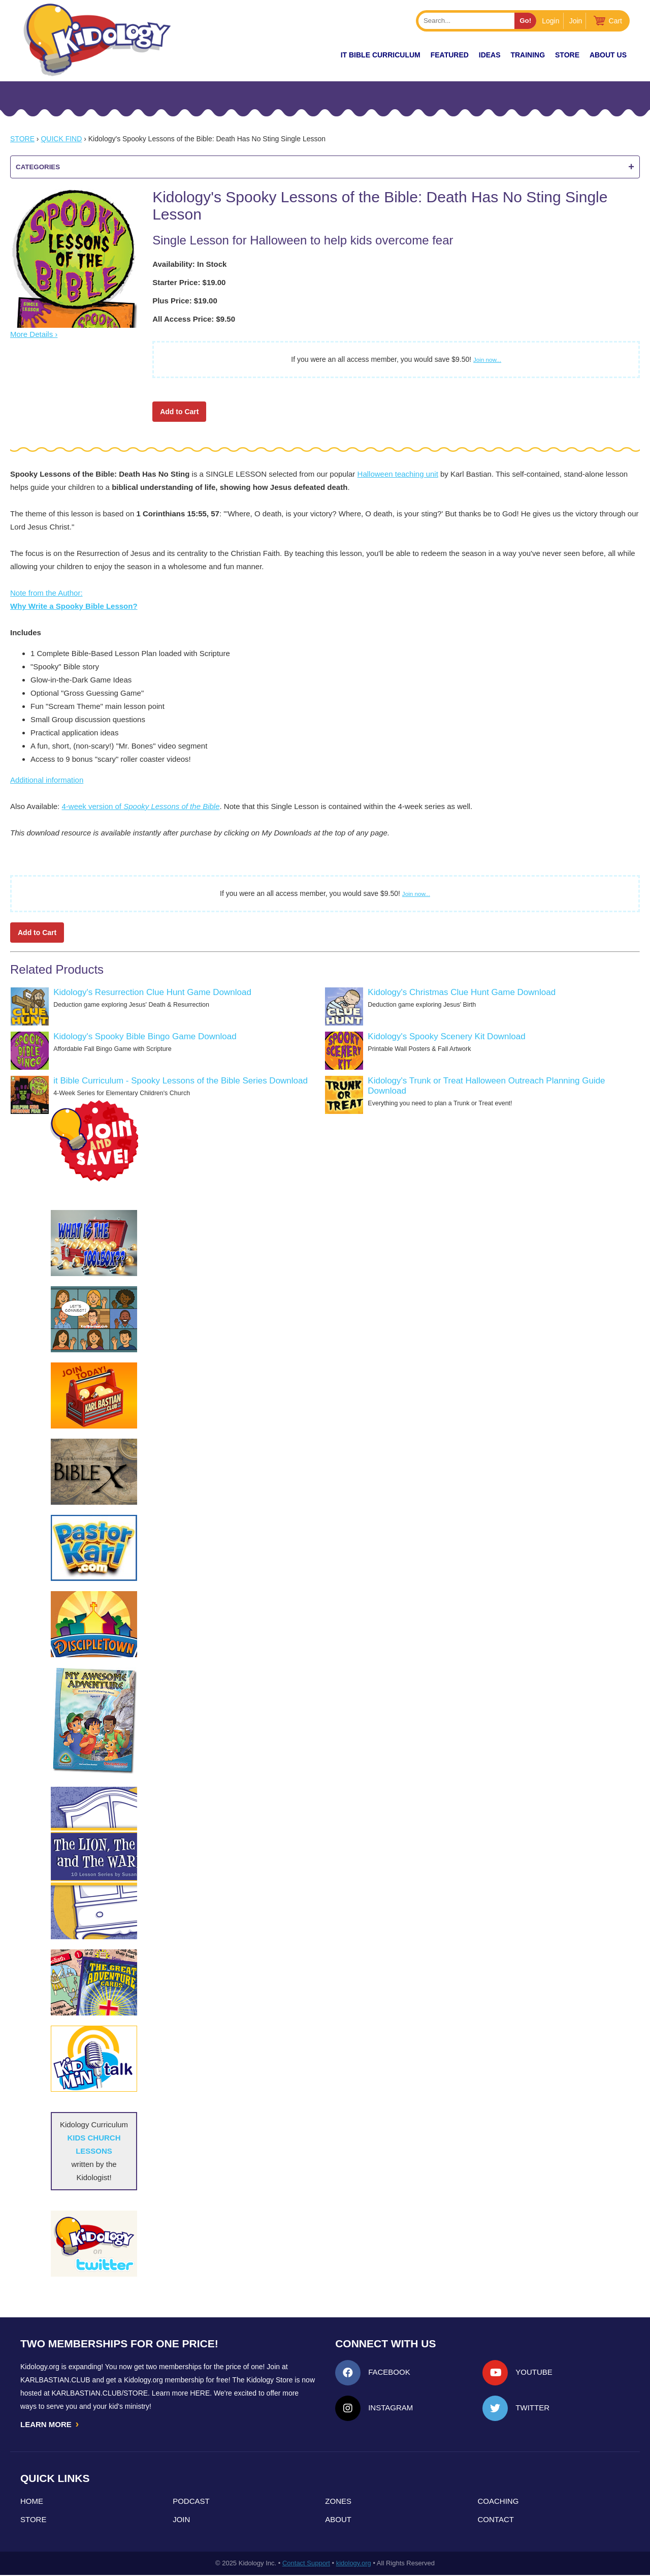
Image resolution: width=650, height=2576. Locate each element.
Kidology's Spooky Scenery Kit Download (446, 1036)
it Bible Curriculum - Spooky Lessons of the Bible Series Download (180, 1080)
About (338, 2520)
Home (31, 2502)
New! (312, 55)
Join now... (487, 359)
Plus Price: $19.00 (184, 300)
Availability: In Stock (189, 264)
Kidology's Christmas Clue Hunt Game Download (462, 992)
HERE (200, 2393)
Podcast (191, 2502)
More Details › (33, 334)
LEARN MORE (50, 2424)
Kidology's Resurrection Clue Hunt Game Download (152, 992)
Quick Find (61, 139)
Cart (615, 21)
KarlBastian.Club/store (100, 2393)
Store (567, 55)
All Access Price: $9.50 (193, 319)
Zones (338, 2502)
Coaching (498, 2502)
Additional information (46, 779)
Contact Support (306, 2564)
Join (575, 21)
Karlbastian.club (55, 2380)
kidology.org (353, 2564)
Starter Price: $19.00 (188, 282)
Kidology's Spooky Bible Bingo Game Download (144, 1036)
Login (550, 21)
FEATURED (450, 55)
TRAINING (527, 55)
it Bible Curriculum (380, 55)
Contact (496, 2520)
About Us (608, 55)
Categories (325, 167)
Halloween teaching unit (398, 474)
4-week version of (140, 806)
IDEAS (490, 55)
